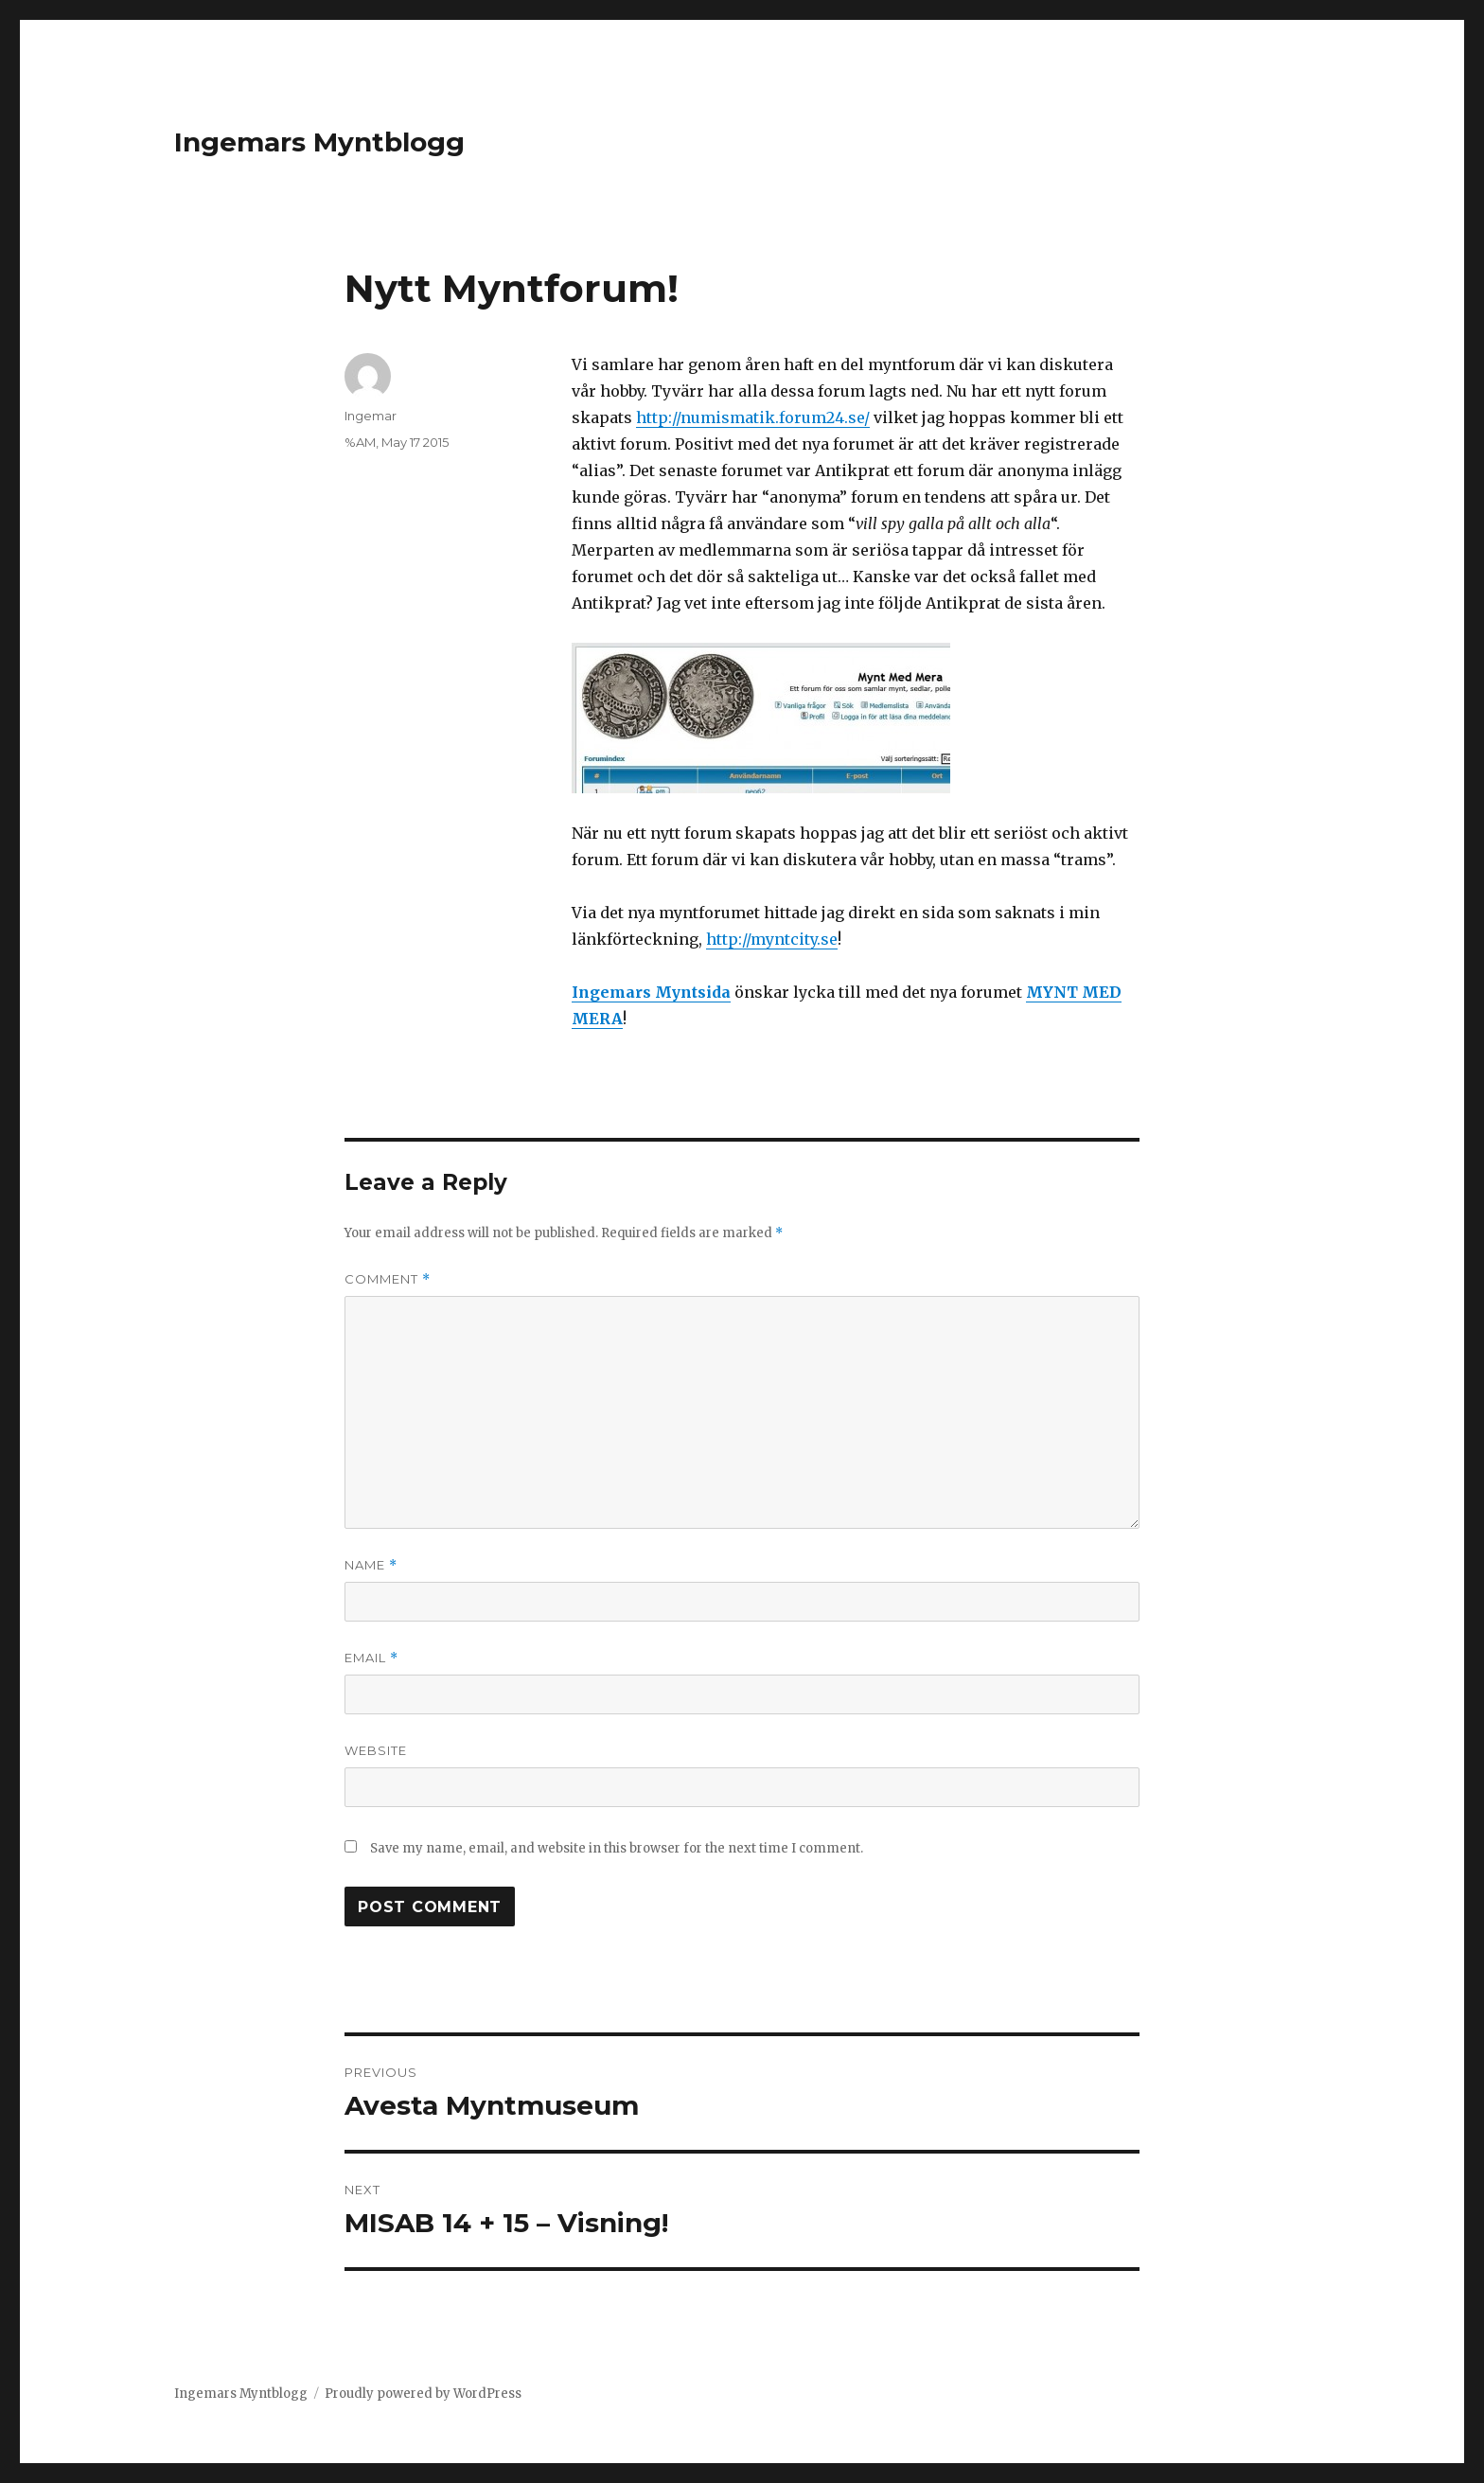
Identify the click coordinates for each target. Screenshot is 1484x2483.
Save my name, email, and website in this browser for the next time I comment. (616, 1848)
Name (371, 1565)
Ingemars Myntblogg (319, 142)
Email (371, 1658)
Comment (387, 1279)
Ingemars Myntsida (651, 992)
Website (375, 1750)
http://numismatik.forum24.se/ (753, 417)
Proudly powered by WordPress (423, 2393)
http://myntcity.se (772, 939)
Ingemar (370, 415)
